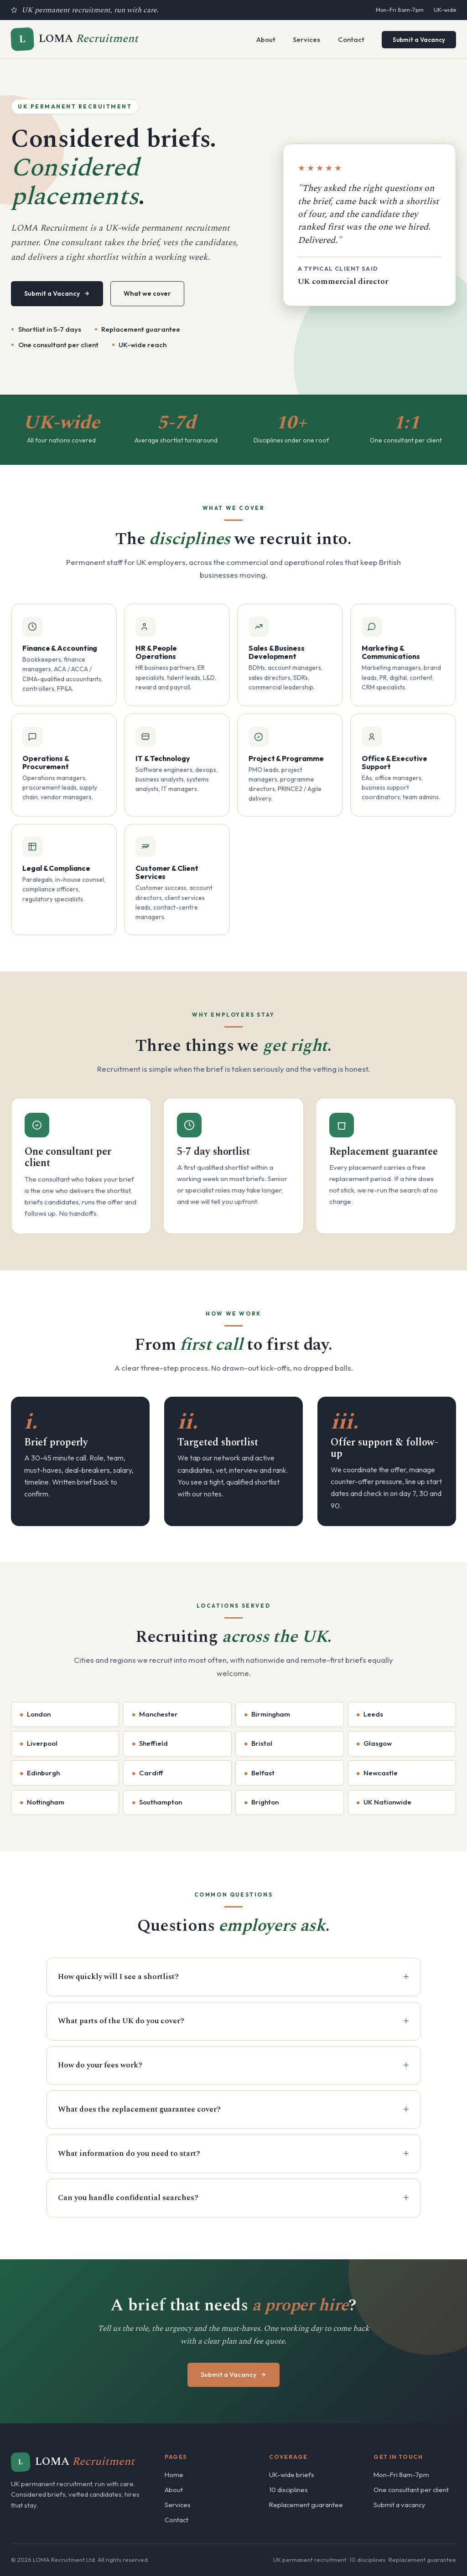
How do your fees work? (100, 2065)
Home (174, 2474)
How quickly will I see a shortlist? (118, 1977)
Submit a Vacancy (419, 39)
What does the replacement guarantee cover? (139, 2109)
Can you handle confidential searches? (128, 2198)
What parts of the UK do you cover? (121, 2021)
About (265, 39)
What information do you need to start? (129, 2154)
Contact (351, 39)
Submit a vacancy (399, 2504)
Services (306, 39)
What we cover (147, 293)
